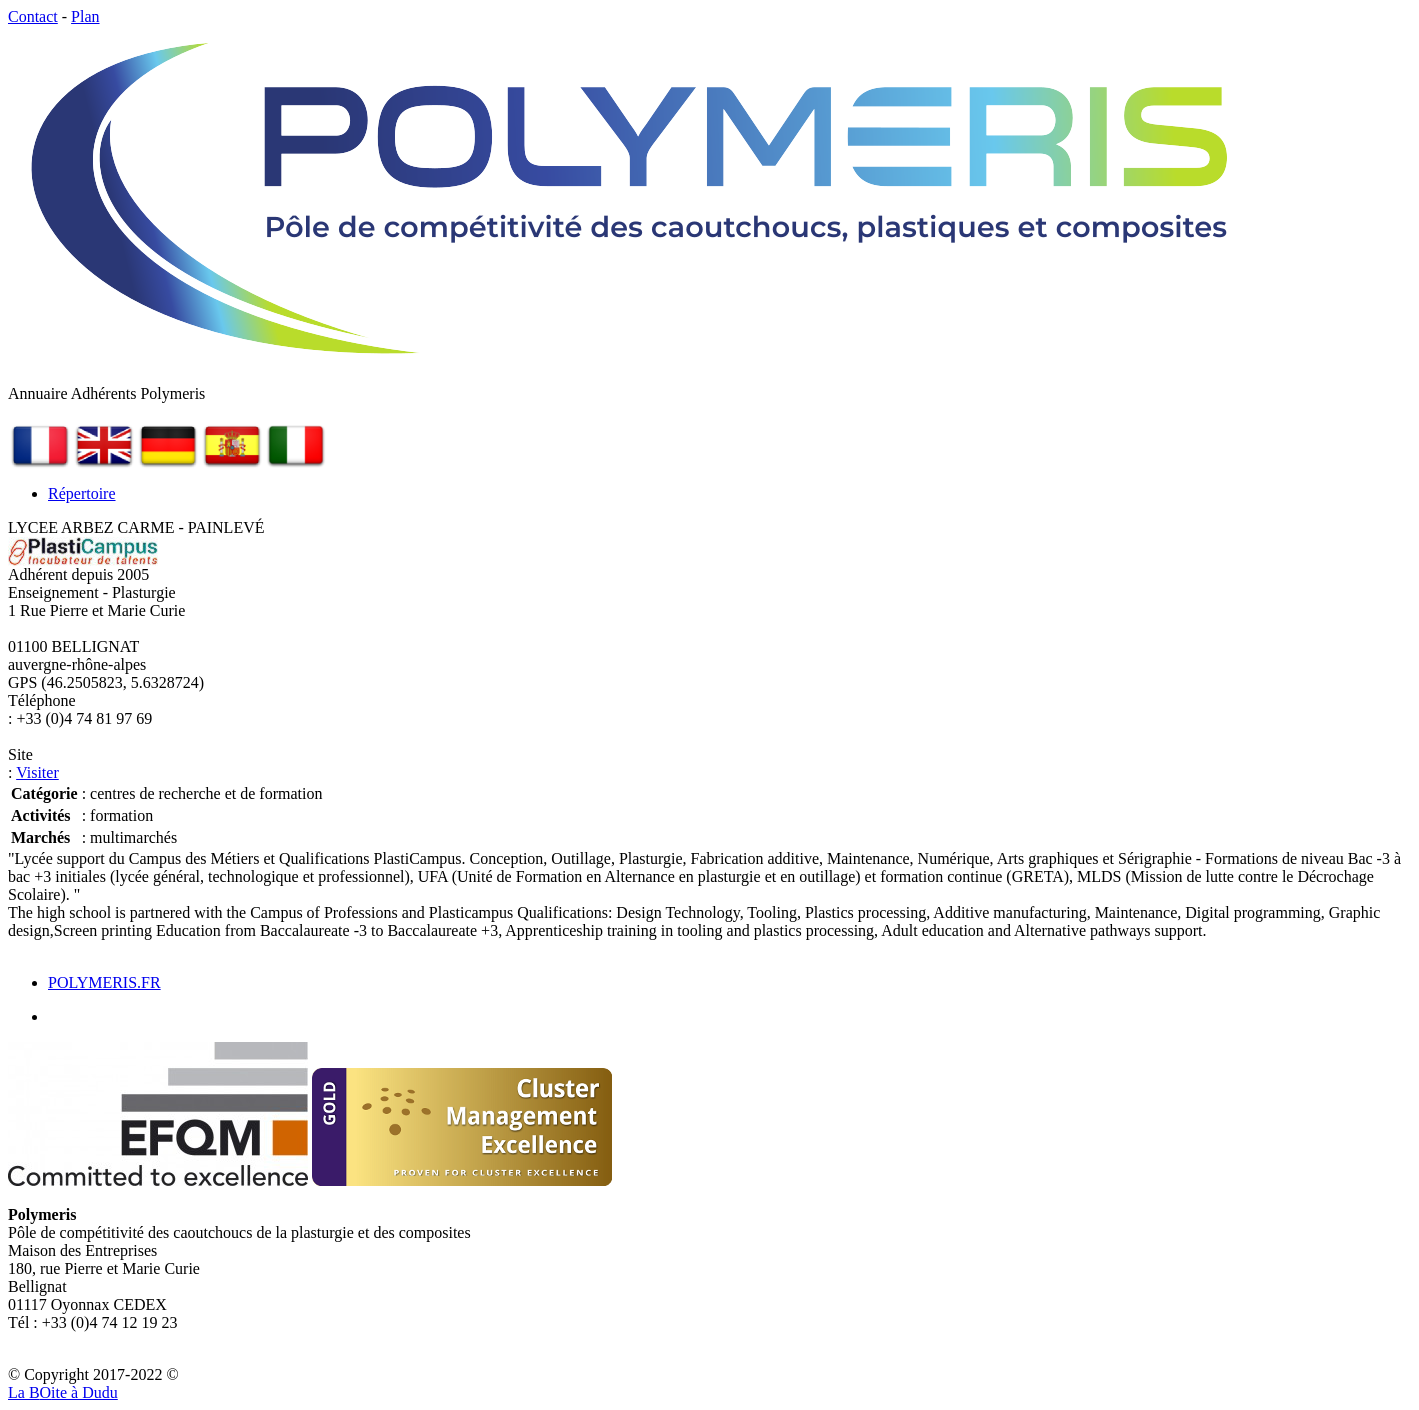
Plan (85, 16)
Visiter (37, 772)
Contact (33, 16)
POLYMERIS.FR (104, 982)
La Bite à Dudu (63, 1392)
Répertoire (82, 493)
